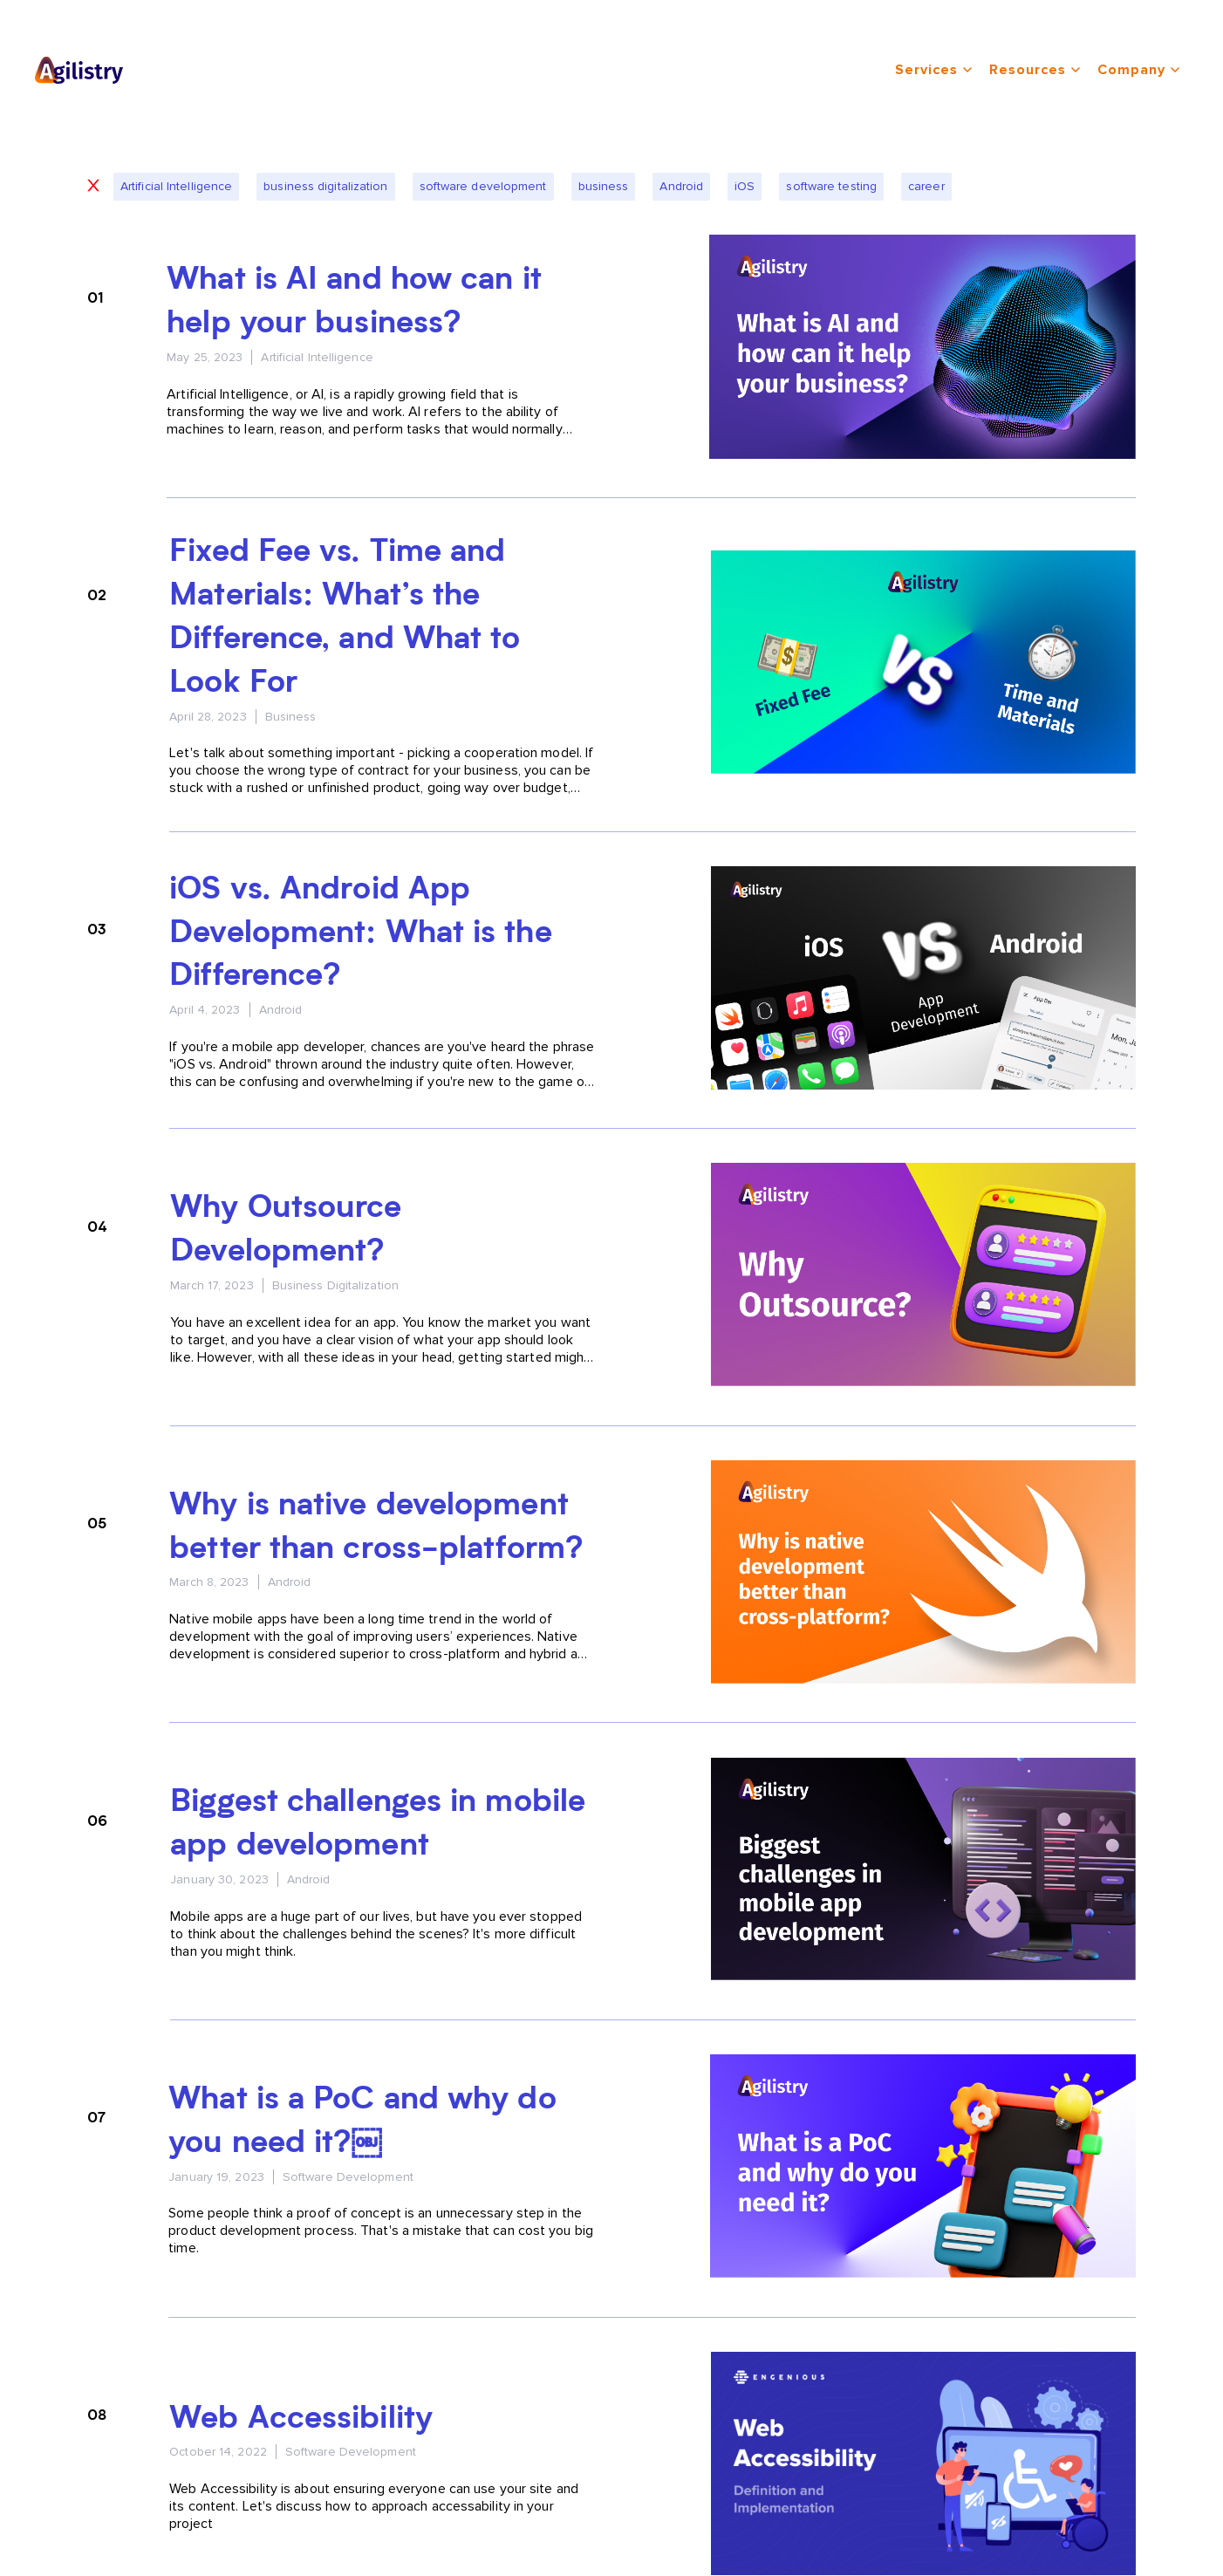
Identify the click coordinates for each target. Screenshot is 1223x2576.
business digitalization (325, 186)
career (926, 186)
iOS (744, 186)
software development (483, 186)
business (603, 186)
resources (1034, 70)
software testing (831, 186)
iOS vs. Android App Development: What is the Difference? (360, 934)
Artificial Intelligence (176, 186)
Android (681, 186)
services (933, 70)
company (1138, 70)
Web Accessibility (301, 2420)
